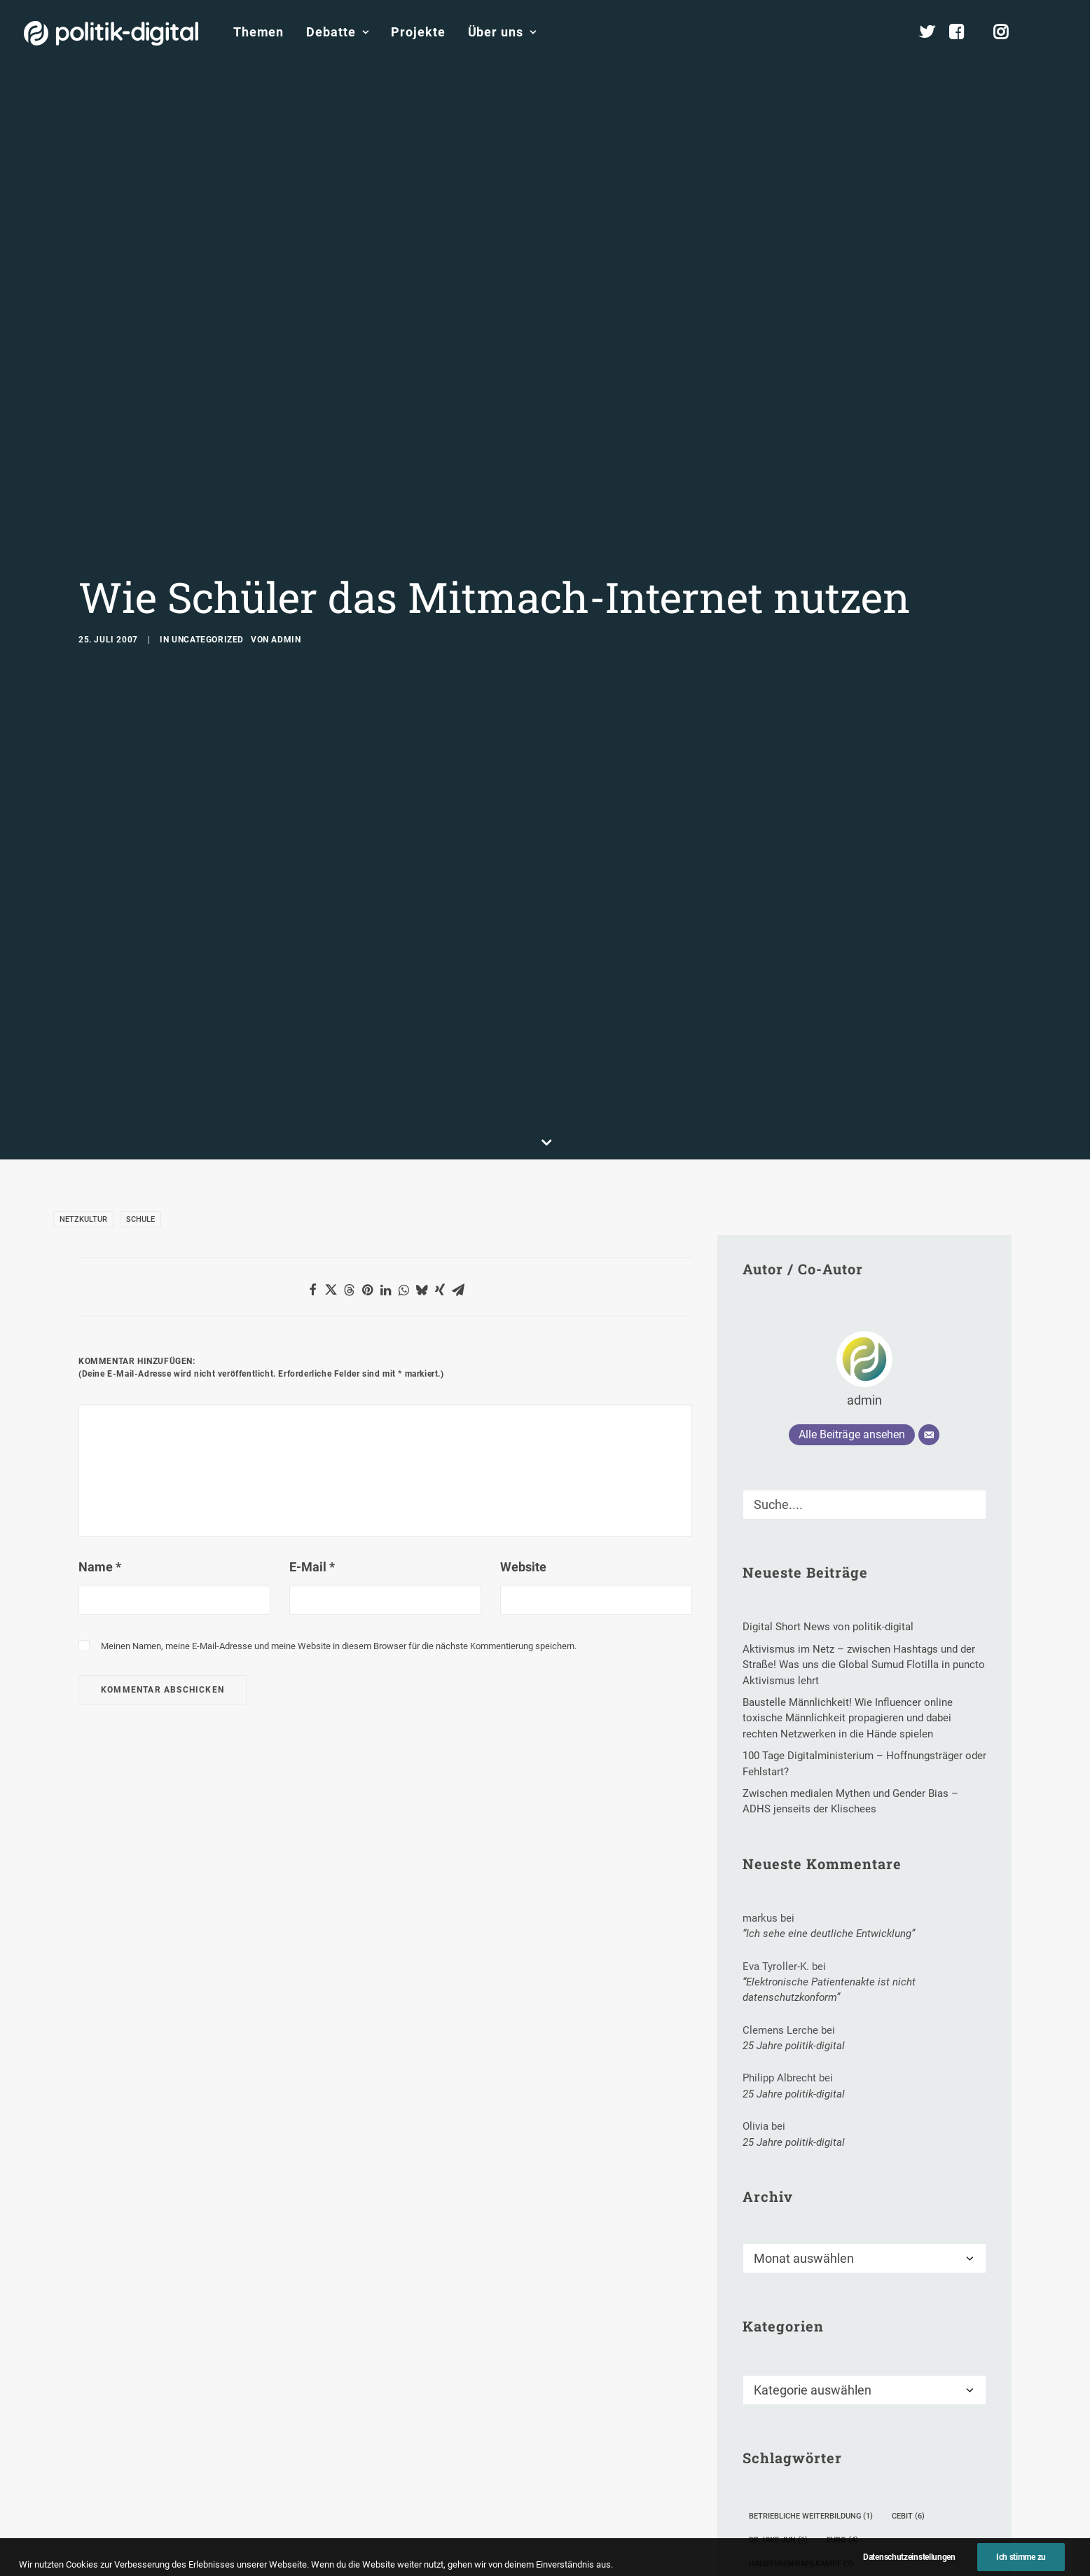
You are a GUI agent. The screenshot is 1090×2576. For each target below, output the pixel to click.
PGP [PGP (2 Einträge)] (960, 2445)
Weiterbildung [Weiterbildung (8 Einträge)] (784, 2540)
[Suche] (864, 1307)
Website (523, 1369)
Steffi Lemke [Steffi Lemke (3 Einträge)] (877, 2516)
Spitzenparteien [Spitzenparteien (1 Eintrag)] (788, 2516)
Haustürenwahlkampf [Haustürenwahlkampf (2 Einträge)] (801, 2366)
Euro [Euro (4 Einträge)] (842, 2342)
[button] (1060, 32)
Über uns (502, 32)
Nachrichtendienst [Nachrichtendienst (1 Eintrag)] (795, 2445)
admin (286, 541)
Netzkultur (83, 1021)
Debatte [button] (337, 32)
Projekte (418, 32)
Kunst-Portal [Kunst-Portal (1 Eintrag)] (893, 2421)
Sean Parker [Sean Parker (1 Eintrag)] (860, 2493)
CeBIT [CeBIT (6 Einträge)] (908, 2318)
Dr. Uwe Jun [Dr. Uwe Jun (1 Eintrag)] (778, 2342)
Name (99, 1369)
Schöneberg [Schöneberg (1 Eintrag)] (779, 2493)
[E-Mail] (928, 1237)
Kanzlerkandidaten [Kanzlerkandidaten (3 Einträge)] (795, 2421)
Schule (140, 1021)
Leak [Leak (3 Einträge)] (961, 2421)
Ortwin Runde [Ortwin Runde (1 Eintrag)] (894, 2445)
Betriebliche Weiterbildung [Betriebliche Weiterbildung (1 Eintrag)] (811, 2318)
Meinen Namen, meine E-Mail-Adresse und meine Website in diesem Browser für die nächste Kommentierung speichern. (339, 1447)
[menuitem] (258, 32)
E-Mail (312, 1369)
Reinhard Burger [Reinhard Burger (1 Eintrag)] (912, 2469)
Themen (258, 32)
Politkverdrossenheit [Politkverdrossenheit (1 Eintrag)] (801, 2469)
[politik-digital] (111, 33)
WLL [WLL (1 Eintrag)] (852, 2540)
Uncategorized (208, 541)
